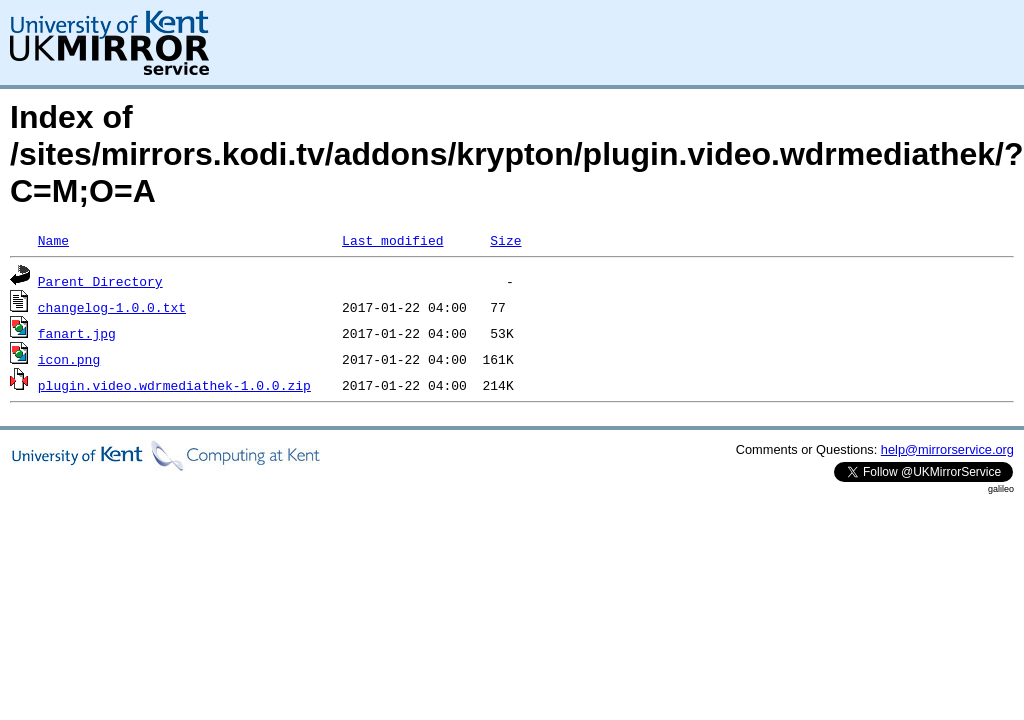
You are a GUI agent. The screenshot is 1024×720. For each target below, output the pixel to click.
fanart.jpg (77, 333)
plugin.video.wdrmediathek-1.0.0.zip (174, 385)
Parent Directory (100, 281)
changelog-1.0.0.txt (112, 307)
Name (53, 240)
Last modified (392, 240)
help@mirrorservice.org (947, 449)
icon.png (69, 359)
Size (505, 240)
